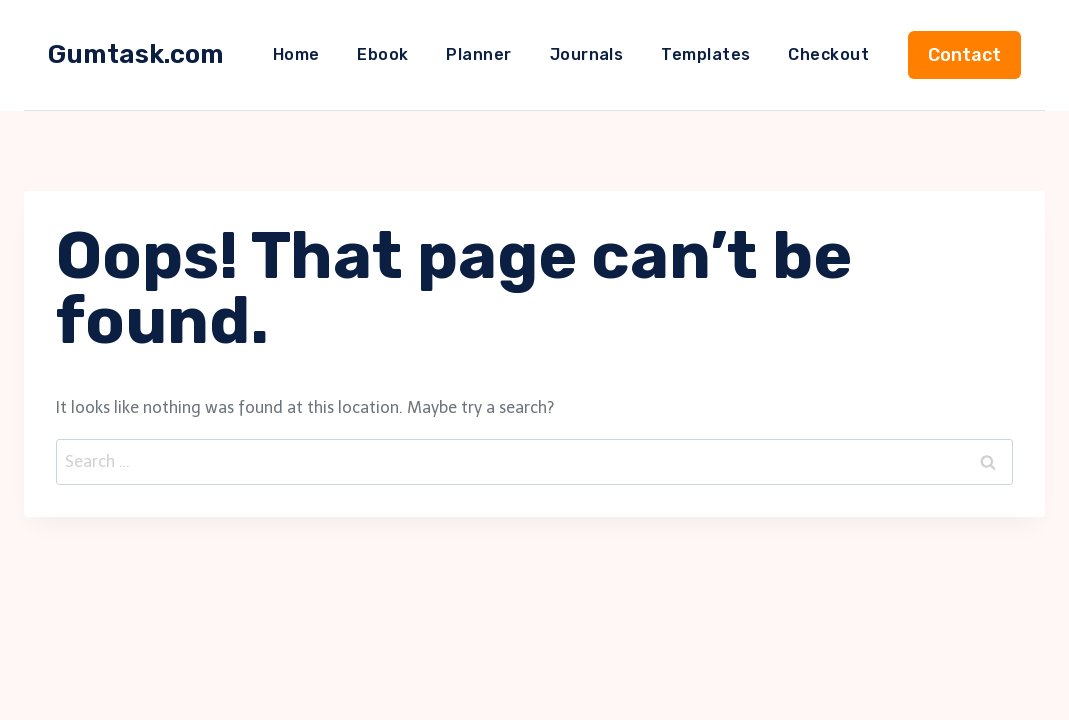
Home (296, 54)
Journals (587, 54)
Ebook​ (382, 54)
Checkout (828, 54)
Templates (705, 54)
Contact (964, 55)
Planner (478, 54)
